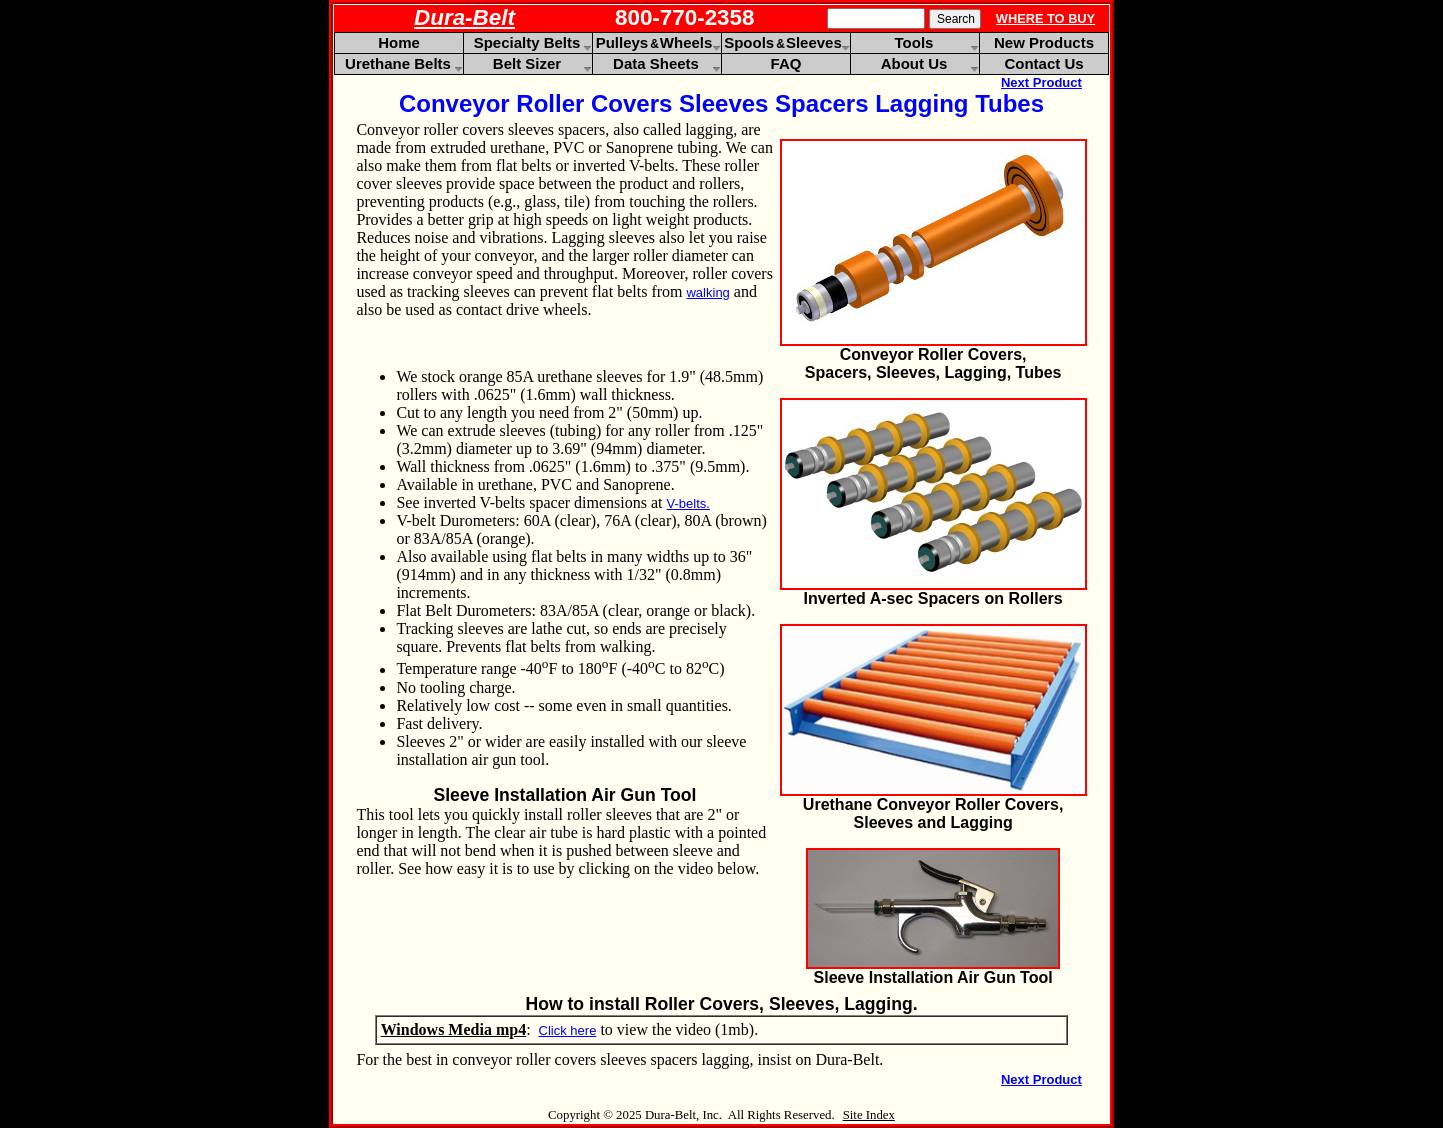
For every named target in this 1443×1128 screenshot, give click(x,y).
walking (707, 292)
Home (399, 42)
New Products (1044, 42)
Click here (568, 1030)
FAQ (786, 63)
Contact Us (1043, 63)
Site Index (869, 1115)
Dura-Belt (464, 17)
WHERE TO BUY (1045, 18)
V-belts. (688, 503)
